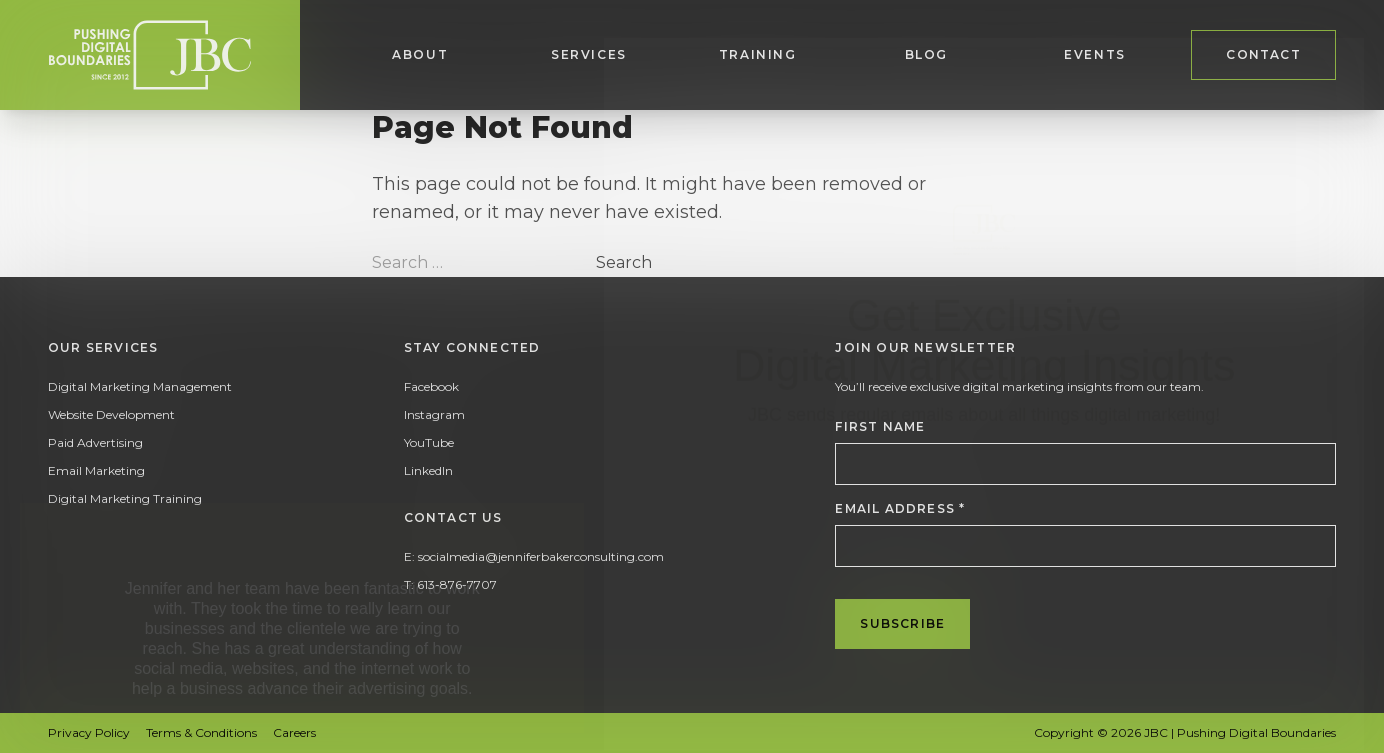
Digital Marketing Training (125, 498)
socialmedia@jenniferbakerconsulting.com (541, 556)
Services (589, 54)
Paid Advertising (95, 442)
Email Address (900, 508)
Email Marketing (96, 470)
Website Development (111, 414)
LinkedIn (428, 470)
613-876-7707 (457, 584)
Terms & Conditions (201, 732)
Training (758, 54)
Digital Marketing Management (140, 386)
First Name (880, 426)
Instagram (434, 414)
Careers (294, 732)
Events (1095, 54)
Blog (926, 54)
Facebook (431, 386)
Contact (1263, 54)
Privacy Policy (89, 732)
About (420, 54)
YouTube (429, 442)
